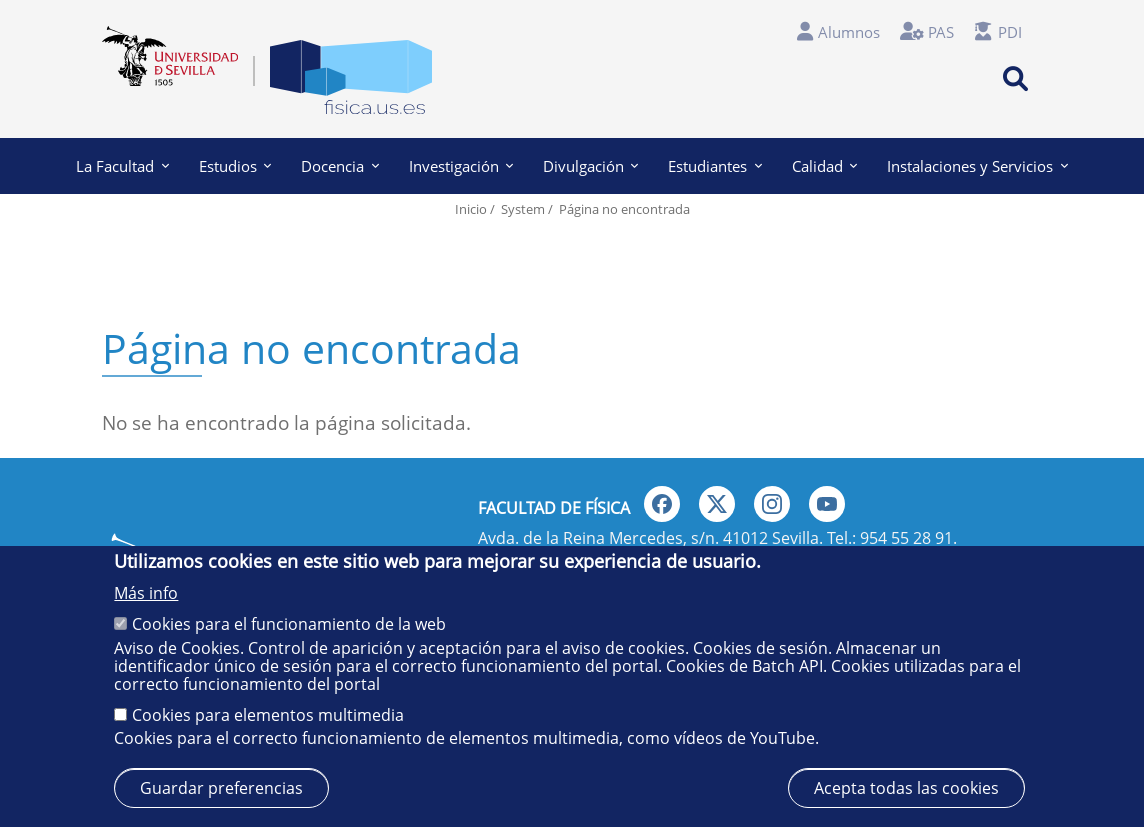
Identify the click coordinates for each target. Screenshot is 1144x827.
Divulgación (590, 166)
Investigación (461, 166)
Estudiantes (714, 166)
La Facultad (122, 166)
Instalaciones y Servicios (977, 166)
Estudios (235, 166)
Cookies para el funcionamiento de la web (289, 624)
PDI (1010, 32)
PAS (941, 32)
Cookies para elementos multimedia (268, 715)
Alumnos (849, 32)
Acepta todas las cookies (906, 788)
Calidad (824, 166)
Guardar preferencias (221, 788)
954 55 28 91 (906, 538)
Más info (146, 593)
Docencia (339, 166)
